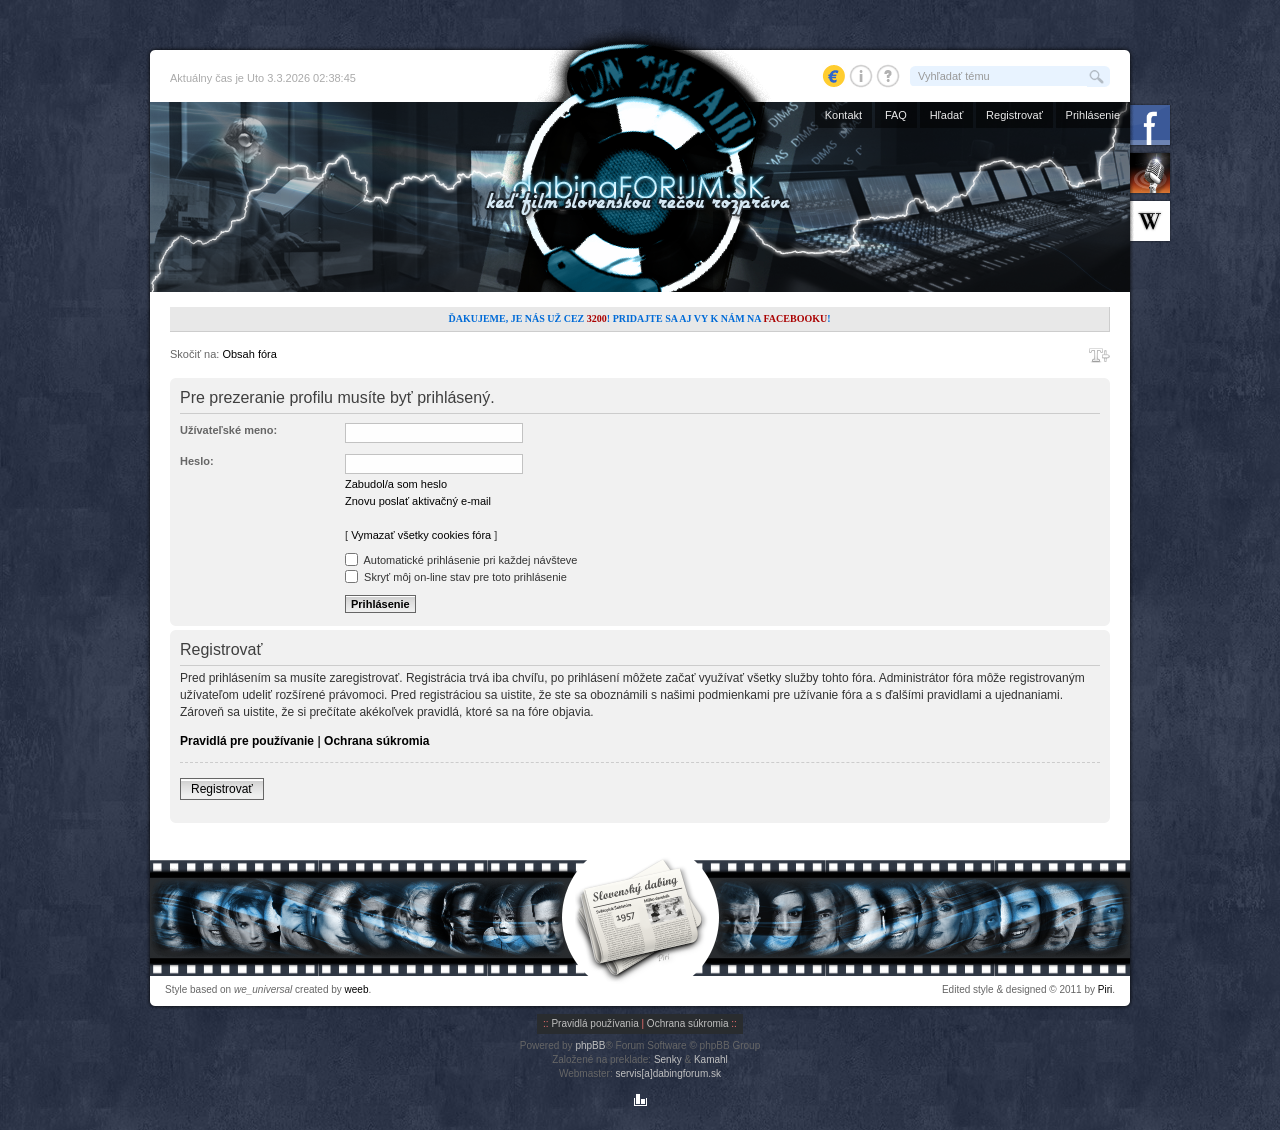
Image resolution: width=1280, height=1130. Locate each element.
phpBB (590, 1045)
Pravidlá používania (594, 1023)
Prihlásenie (1093, 115)
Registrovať (1014, 115)
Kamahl (711, 1059)
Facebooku (795, 318)
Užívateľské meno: (228, 430)
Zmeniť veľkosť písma (1099, 355)
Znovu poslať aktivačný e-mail (418, 501)
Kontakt (843, 115)
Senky (668, 1059)
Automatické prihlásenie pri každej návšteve (461, 560)
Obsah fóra (249, 354)
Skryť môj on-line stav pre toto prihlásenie (456, 577)
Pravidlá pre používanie (247, 741)
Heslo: (197, 461)
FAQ (896, 115)
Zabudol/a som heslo (396, 484)
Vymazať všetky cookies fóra (421, 535)
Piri (1105, 989)
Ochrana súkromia (376, 741)
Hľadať (947, 115)
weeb (357, 989)
